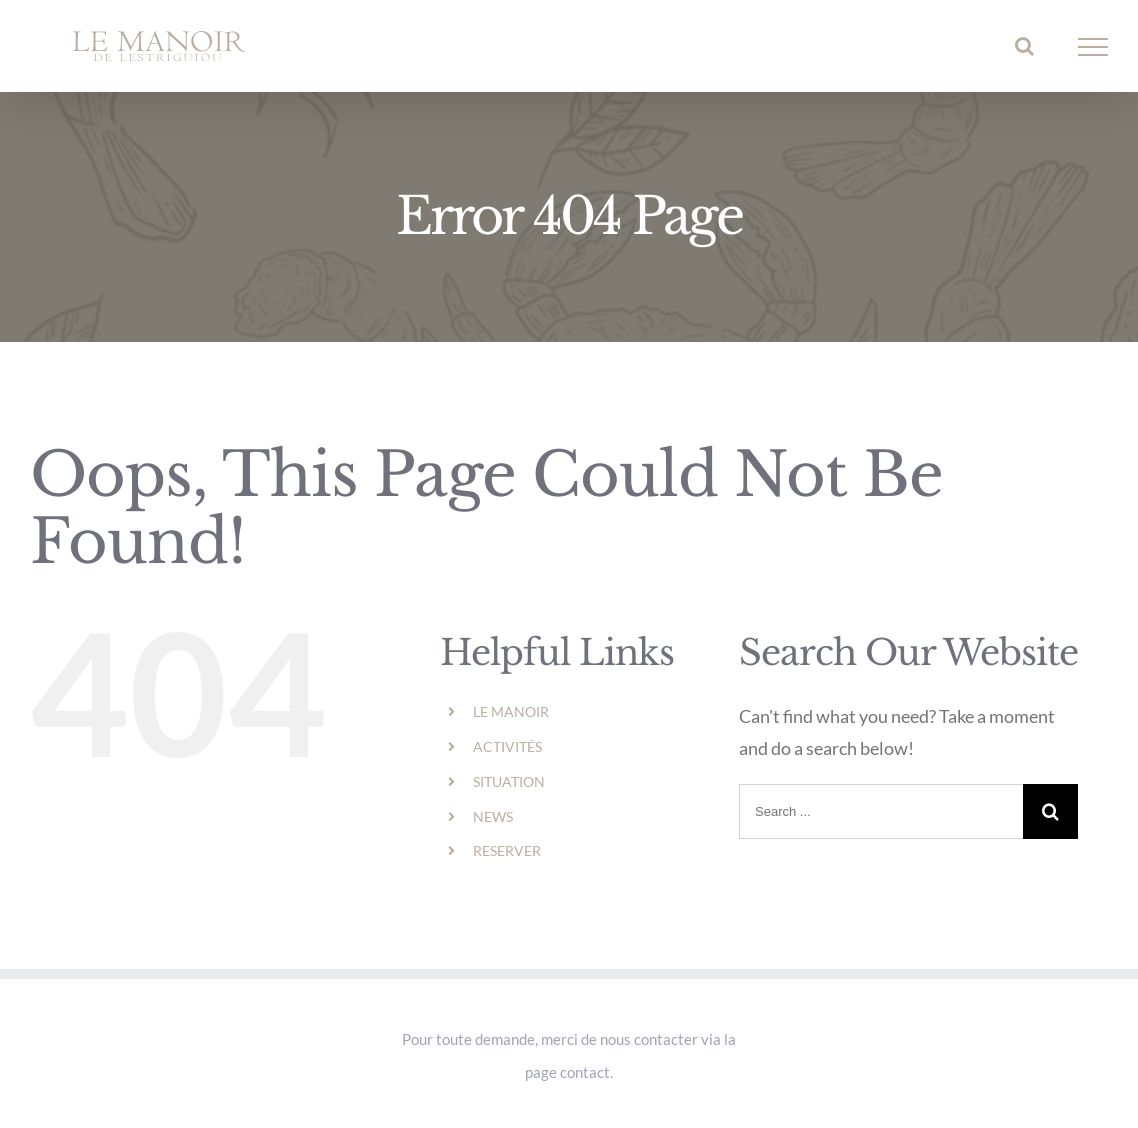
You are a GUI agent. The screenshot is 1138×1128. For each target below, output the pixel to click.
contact (585, 1072)
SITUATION (509, 781)
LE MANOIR (511, 711)
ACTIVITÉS (507, 746)
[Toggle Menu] (1093, 47)
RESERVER (507, 850)
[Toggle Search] (1024, 46)
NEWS (493, 816)
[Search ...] (881, 811)
